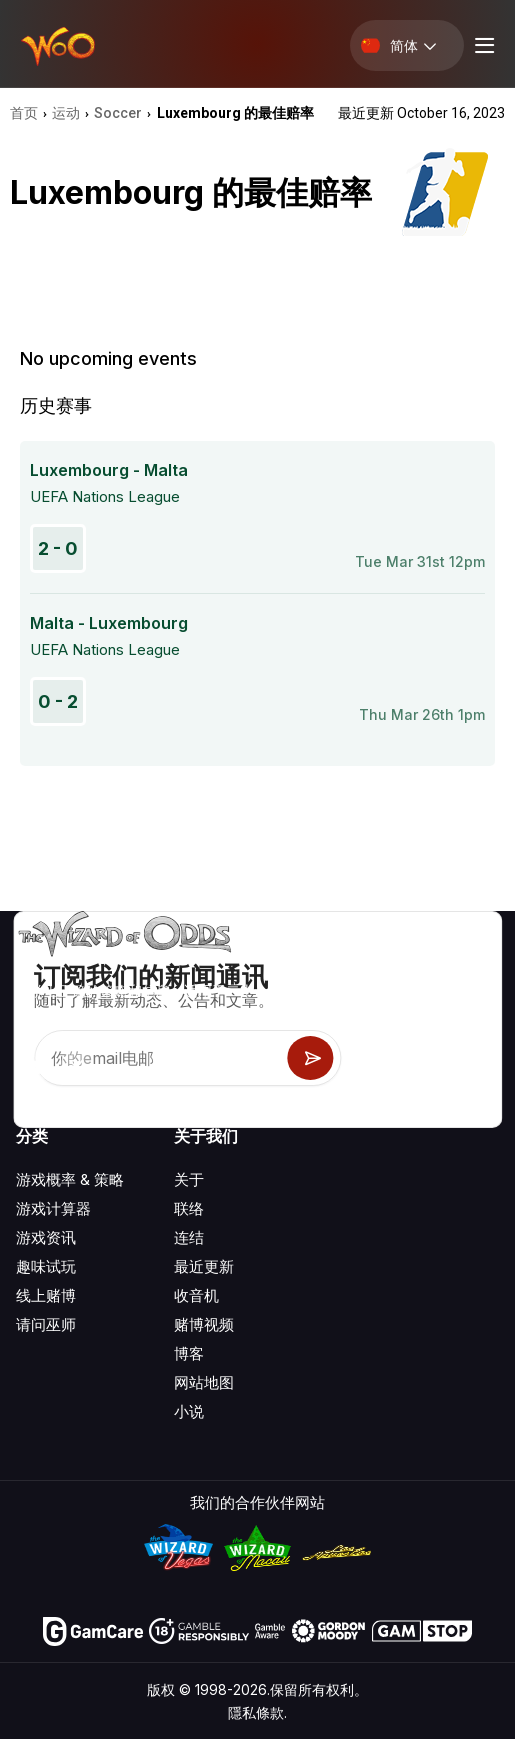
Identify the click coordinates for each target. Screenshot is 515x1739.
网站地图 (204, 1382)
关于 (189, 1179)
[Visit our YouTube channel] (33, 1067)
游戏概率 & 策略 (70, 1179)
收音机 (196, 1295)
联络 (189, 1208)
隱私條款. (257, 1712)
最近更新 (204, 1266)
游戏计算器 (53, 1208)
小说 (189, 1411)
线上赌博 (46, 1295)
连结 (189, 1237)
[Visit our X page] (77, 1067)
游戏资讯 (46, 1237)
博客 (189, 1353)
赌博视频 (204, 1324)
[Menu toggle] (482, 45)
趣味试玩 (46, 1266)
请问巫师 (46, 1324)
